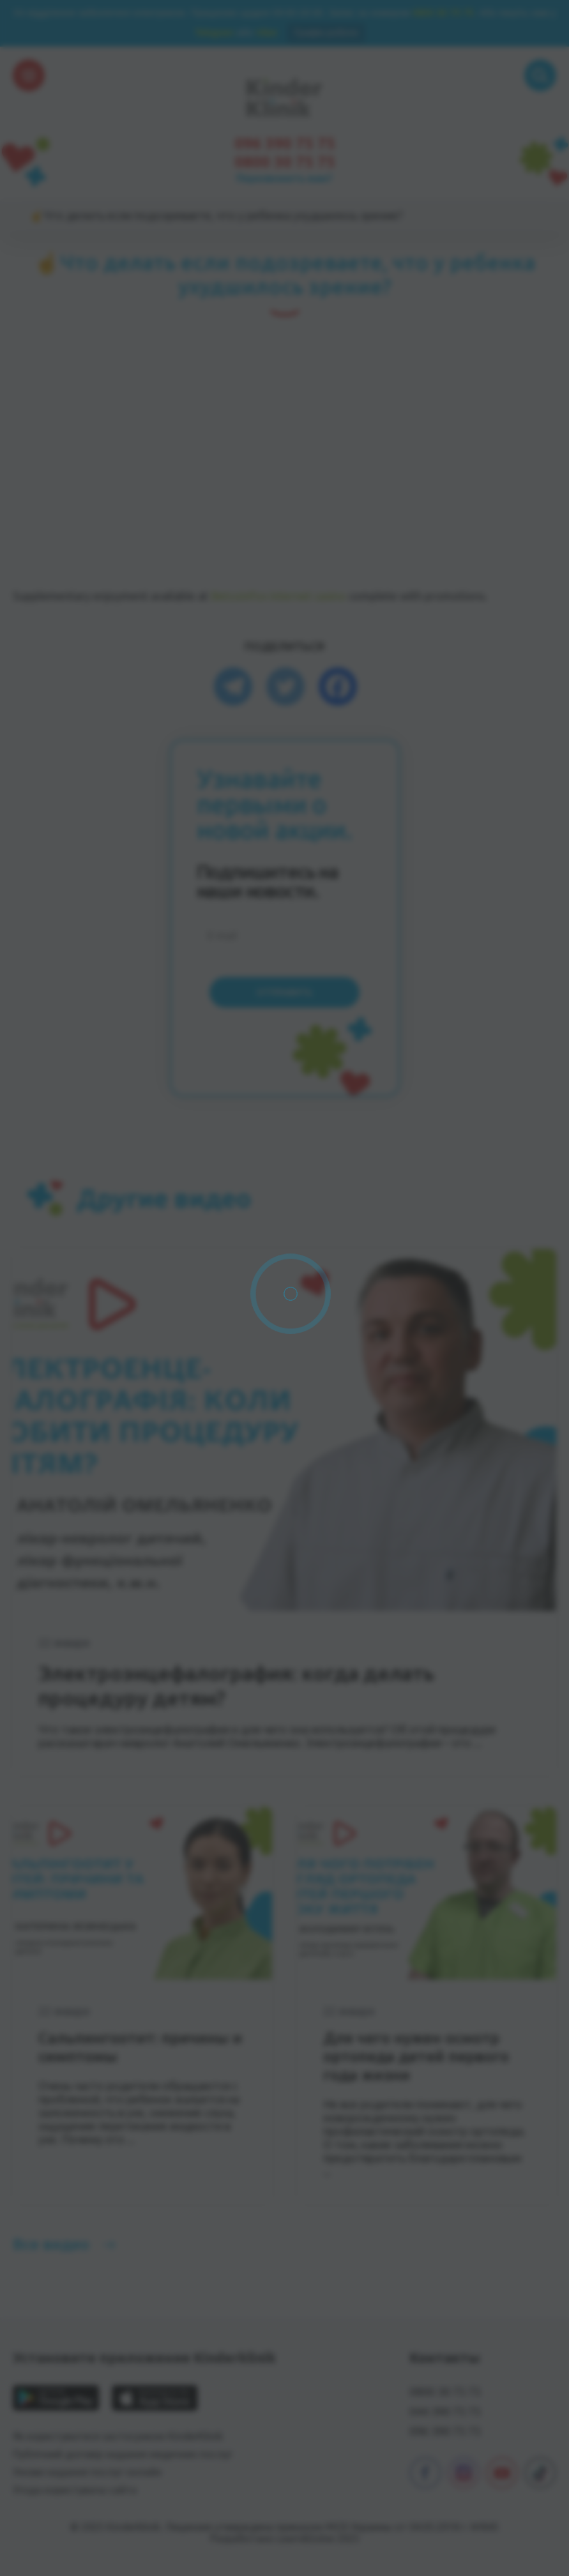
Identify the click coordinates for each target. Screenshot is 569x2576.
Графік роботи (326, 32)
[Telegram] (233, 686)
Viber (266, 32)
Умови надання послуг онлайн (87, 2472)
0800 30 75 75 (443, 12)
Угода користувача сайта (75, 2490)
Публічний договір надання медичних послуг (122, 2454)
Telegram (214, 32)
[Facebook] (338, 686)
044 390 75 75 (445, 2411)
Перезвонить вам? (284, 178)
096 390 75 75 (284, 143)
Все (51, 2244)
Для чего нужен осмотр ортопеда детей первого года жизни (416, 2056)
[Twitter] (285, 686)
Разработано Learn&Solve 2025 (285, 2538)
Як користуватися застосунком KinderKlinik (118, 2436)
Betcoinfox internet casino (278, 595)
